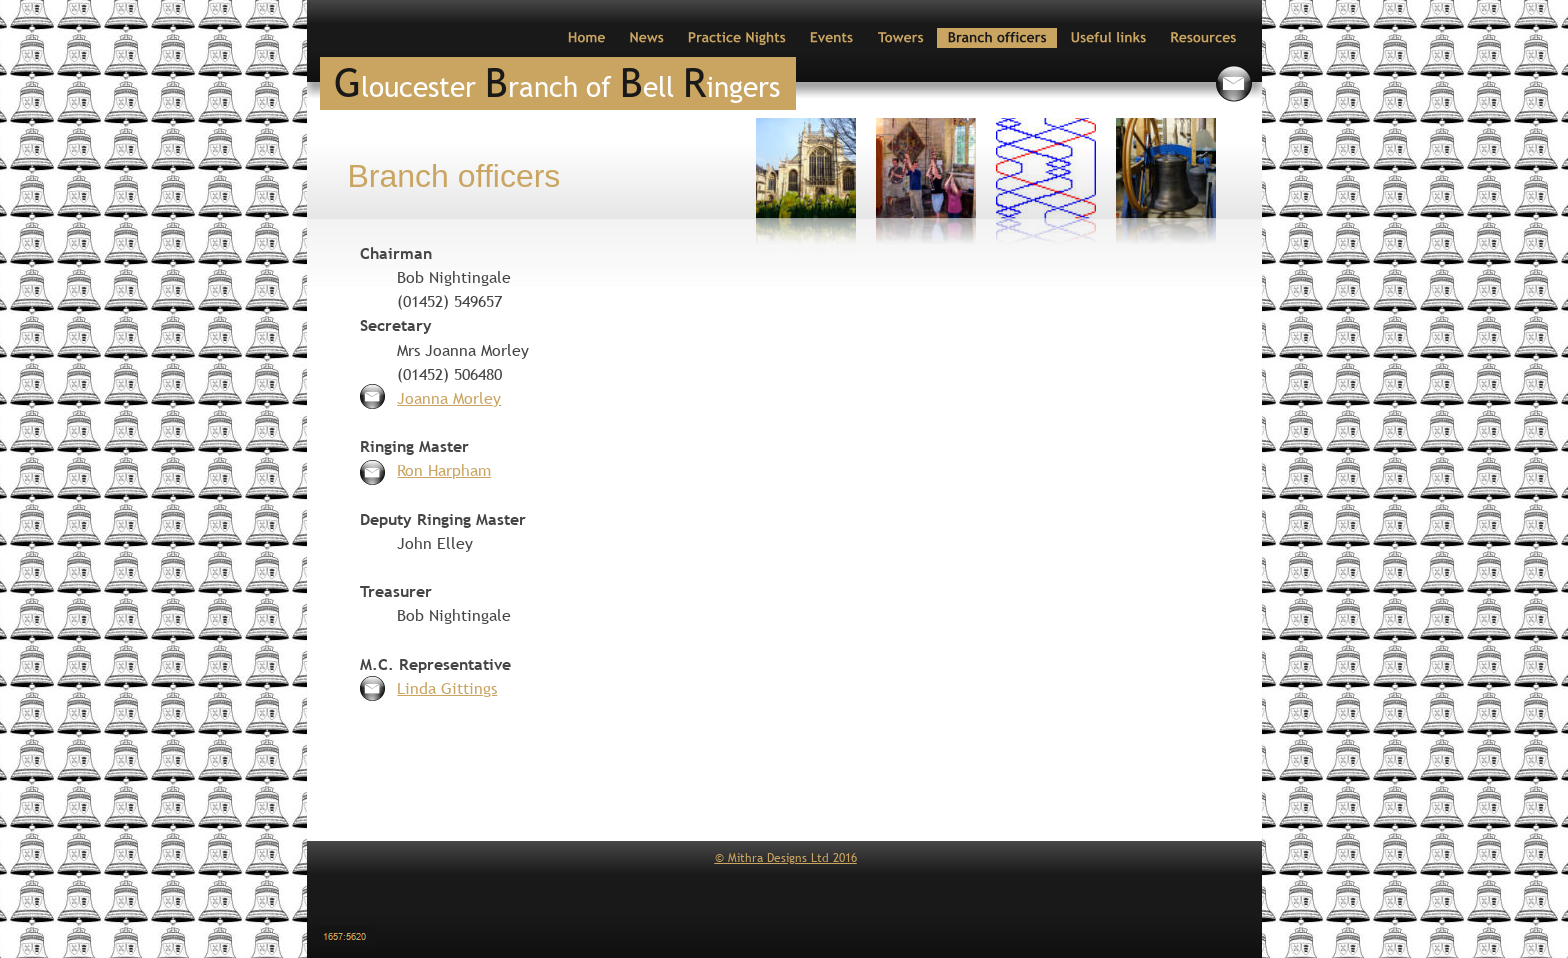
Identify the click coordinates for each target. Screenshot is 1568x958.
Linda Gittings (447, 688)
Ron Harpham (444, 470)
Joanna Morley (449, 398)
